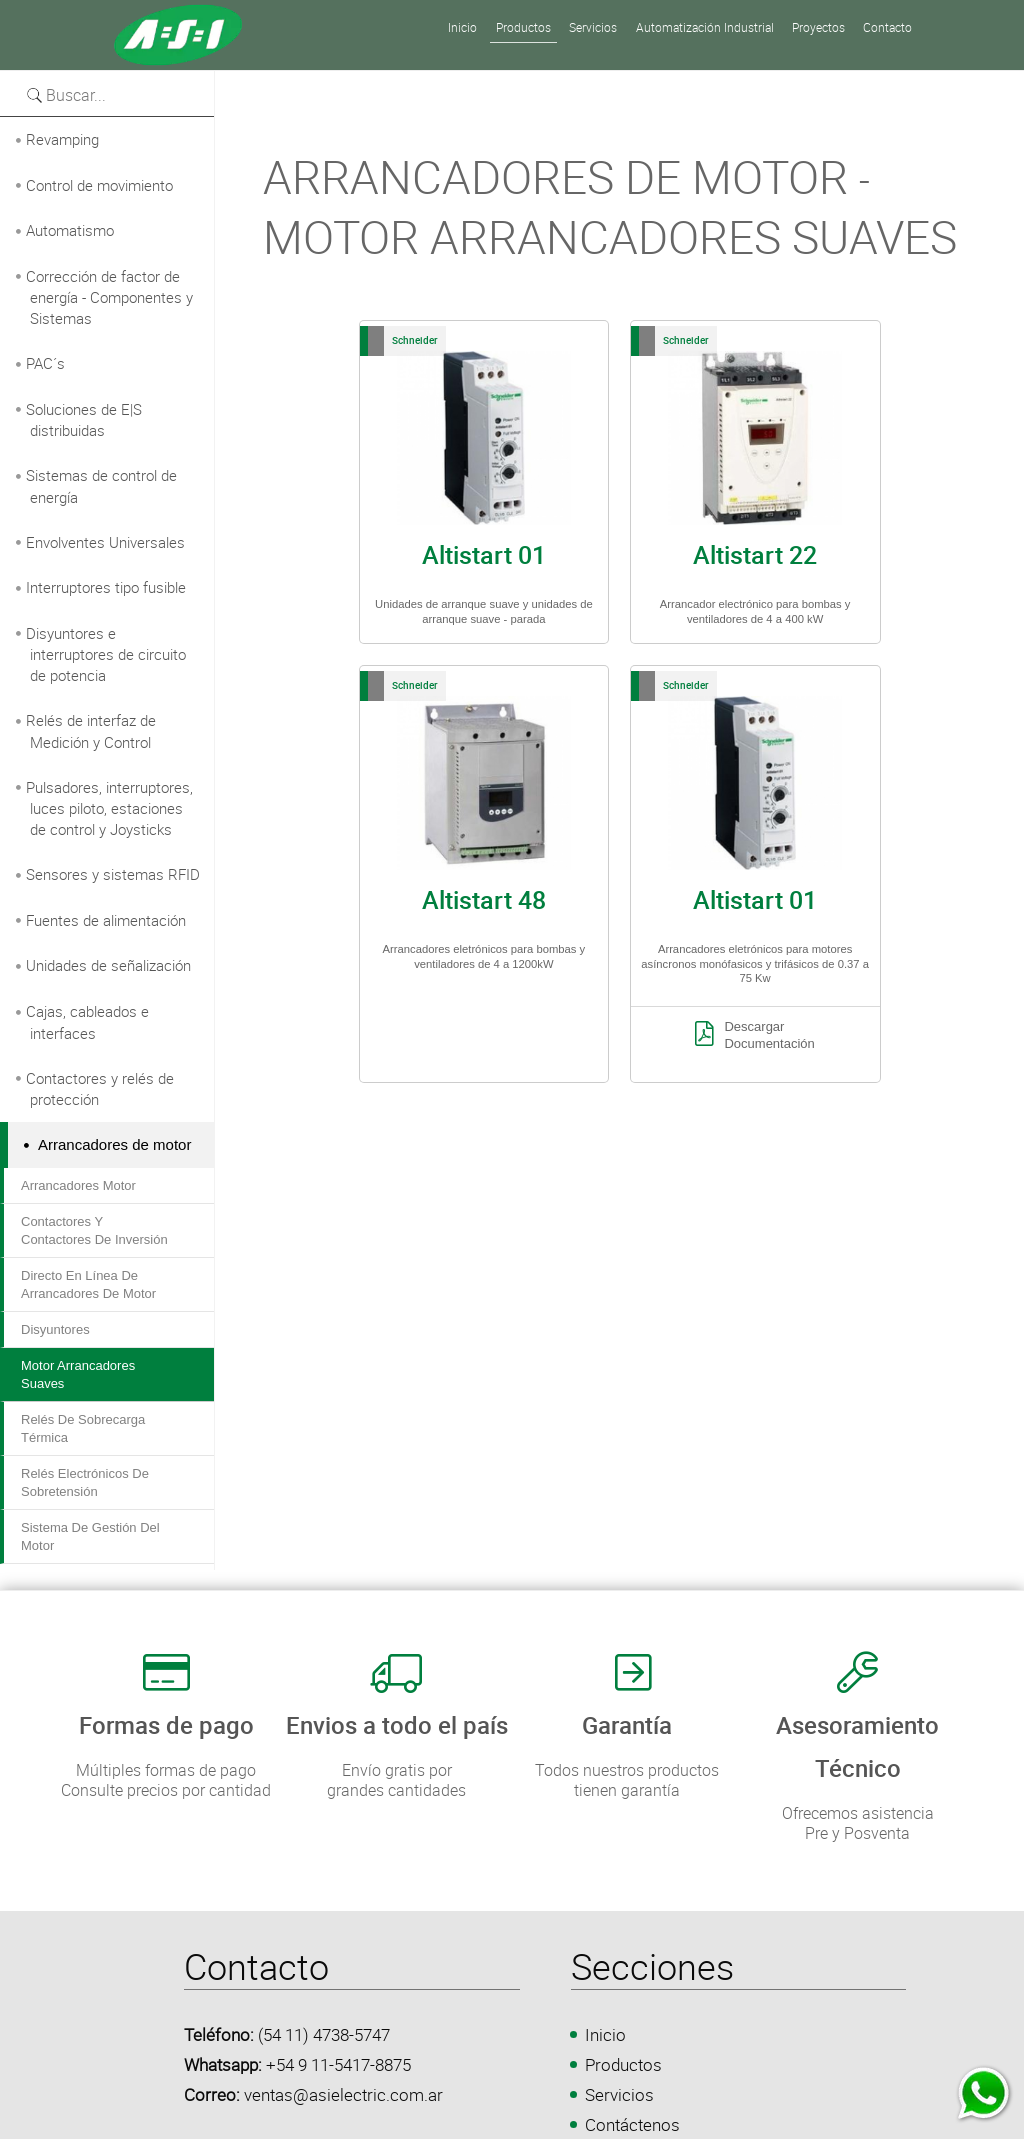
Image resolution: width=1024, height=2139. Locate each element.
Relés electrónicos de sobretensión (85, 1482)
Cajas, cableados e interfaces (87, 1022)
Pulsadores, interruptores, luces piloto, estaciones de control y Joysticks (109, 808)
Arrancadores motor (78, 1185)
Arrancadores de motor (114, 1144)
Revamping (62, 139)
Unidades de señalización (108, 965)
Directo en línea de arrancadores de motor (88, 1284)
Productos (623, 2064)
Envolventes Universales (105, 542)
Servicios (619, 2094)
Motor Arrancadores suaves (78, 1374)
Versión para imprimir (291, 81)
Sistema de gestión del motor (90, 1536)
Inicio (605, 2034)
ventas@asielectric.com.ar (343, 2094)
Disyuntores (55, 1329)
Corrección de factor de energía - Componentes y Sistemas (109, 297)
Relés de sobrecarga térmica (83, 1428)
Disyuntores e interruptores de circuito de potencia (106, 654)
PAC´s (45, 363)
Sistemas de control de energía (101, 486)
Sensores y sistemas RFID (113, 874)
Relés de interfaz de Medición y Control (91, 731)
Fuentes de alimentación (106, 920)
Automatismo (70, 230)
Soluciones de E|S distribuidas (84, 420)
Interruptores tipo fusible (106, 587)
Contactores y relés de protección (100, 1089)
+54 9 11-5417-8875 (338, 2064)
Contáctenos (632, 2124)
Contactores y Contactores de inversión (94, 1230)
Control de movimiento (99, 185)
